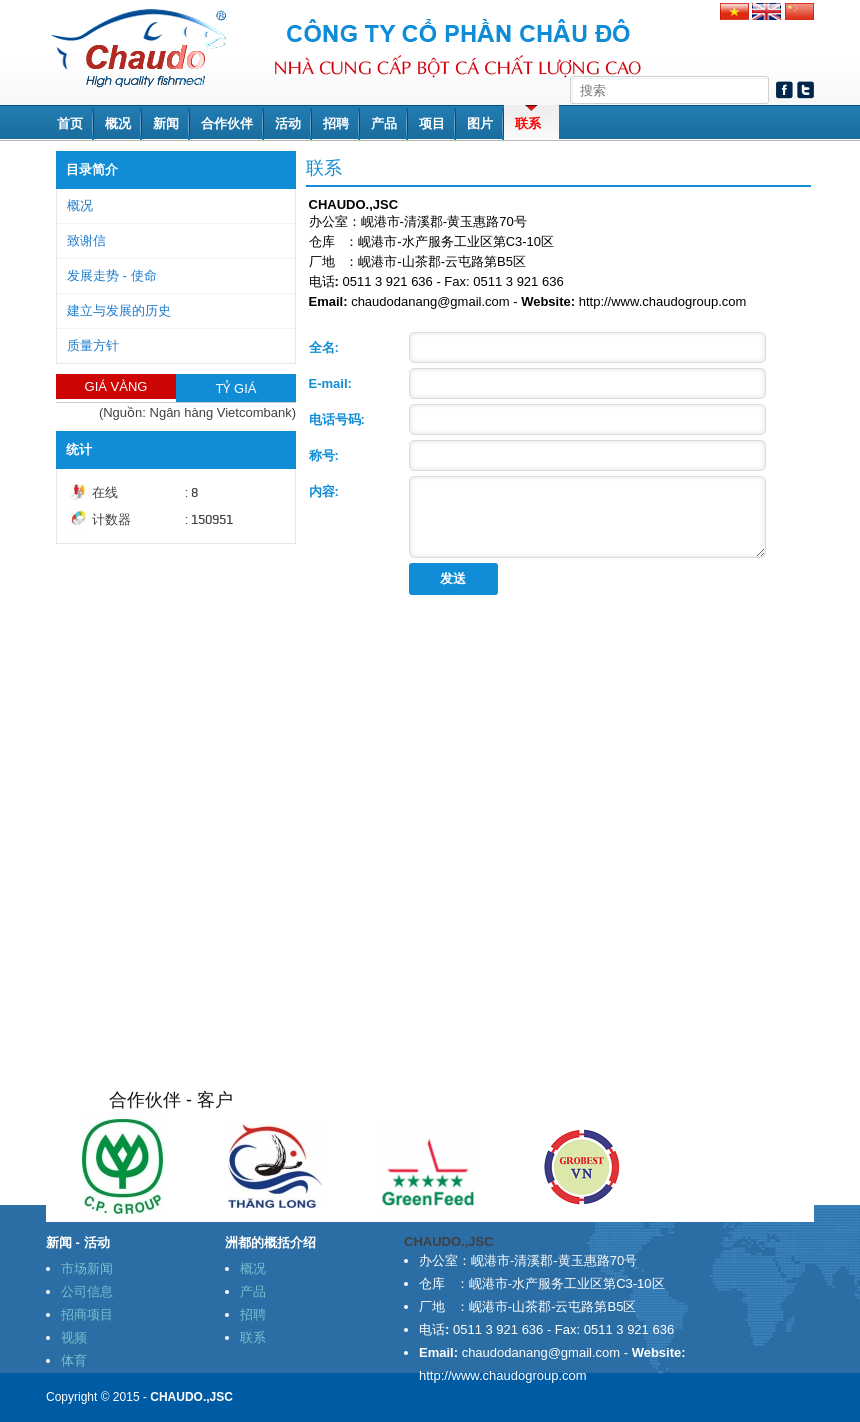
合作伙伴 (227, 123)
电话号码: (337, 419)
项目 (432, 123)
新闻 (166, 123)
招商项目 (87, 1314)
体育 (74, 1360)
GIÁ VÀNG (116, 386)
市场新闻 (87, 1268)
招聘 (336, 123)
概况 (118, 123)
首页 (70, 123)
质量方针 (93, 345)
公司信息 (87, 1291)
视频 (74, 1337)
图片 (480, 123)
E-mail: (330, 383)
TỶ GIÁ (236, 388)
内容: (324, 491)
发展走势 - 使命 (112, 275)
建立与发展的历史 (119, 310)
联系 (528, 123)
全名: (324, 347)
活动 (288, 123)
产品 (384, 123)
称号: (324, 455)
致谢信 (86, 240)
